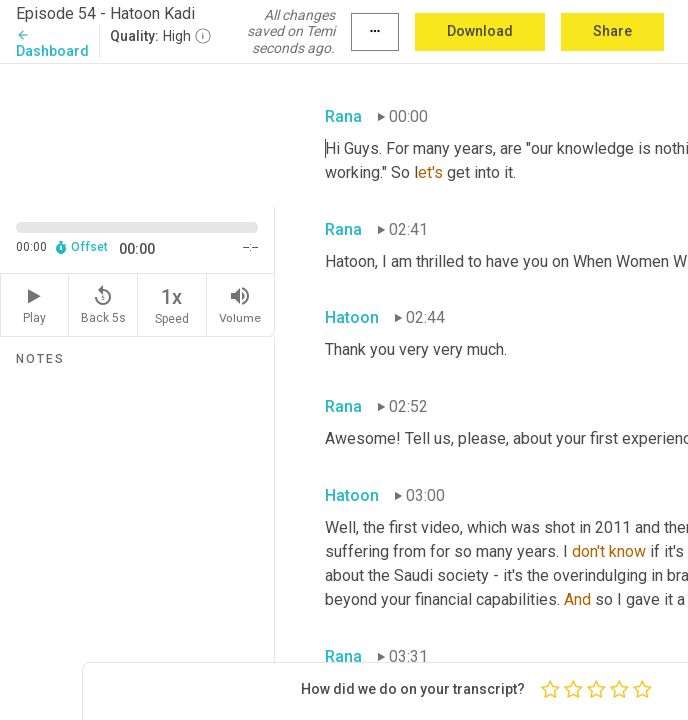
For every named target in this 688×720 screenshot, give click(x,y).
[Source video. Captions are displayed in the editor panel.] (137, 133)
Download (480, 31)
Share (612, 31)
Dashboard (52, 43)
